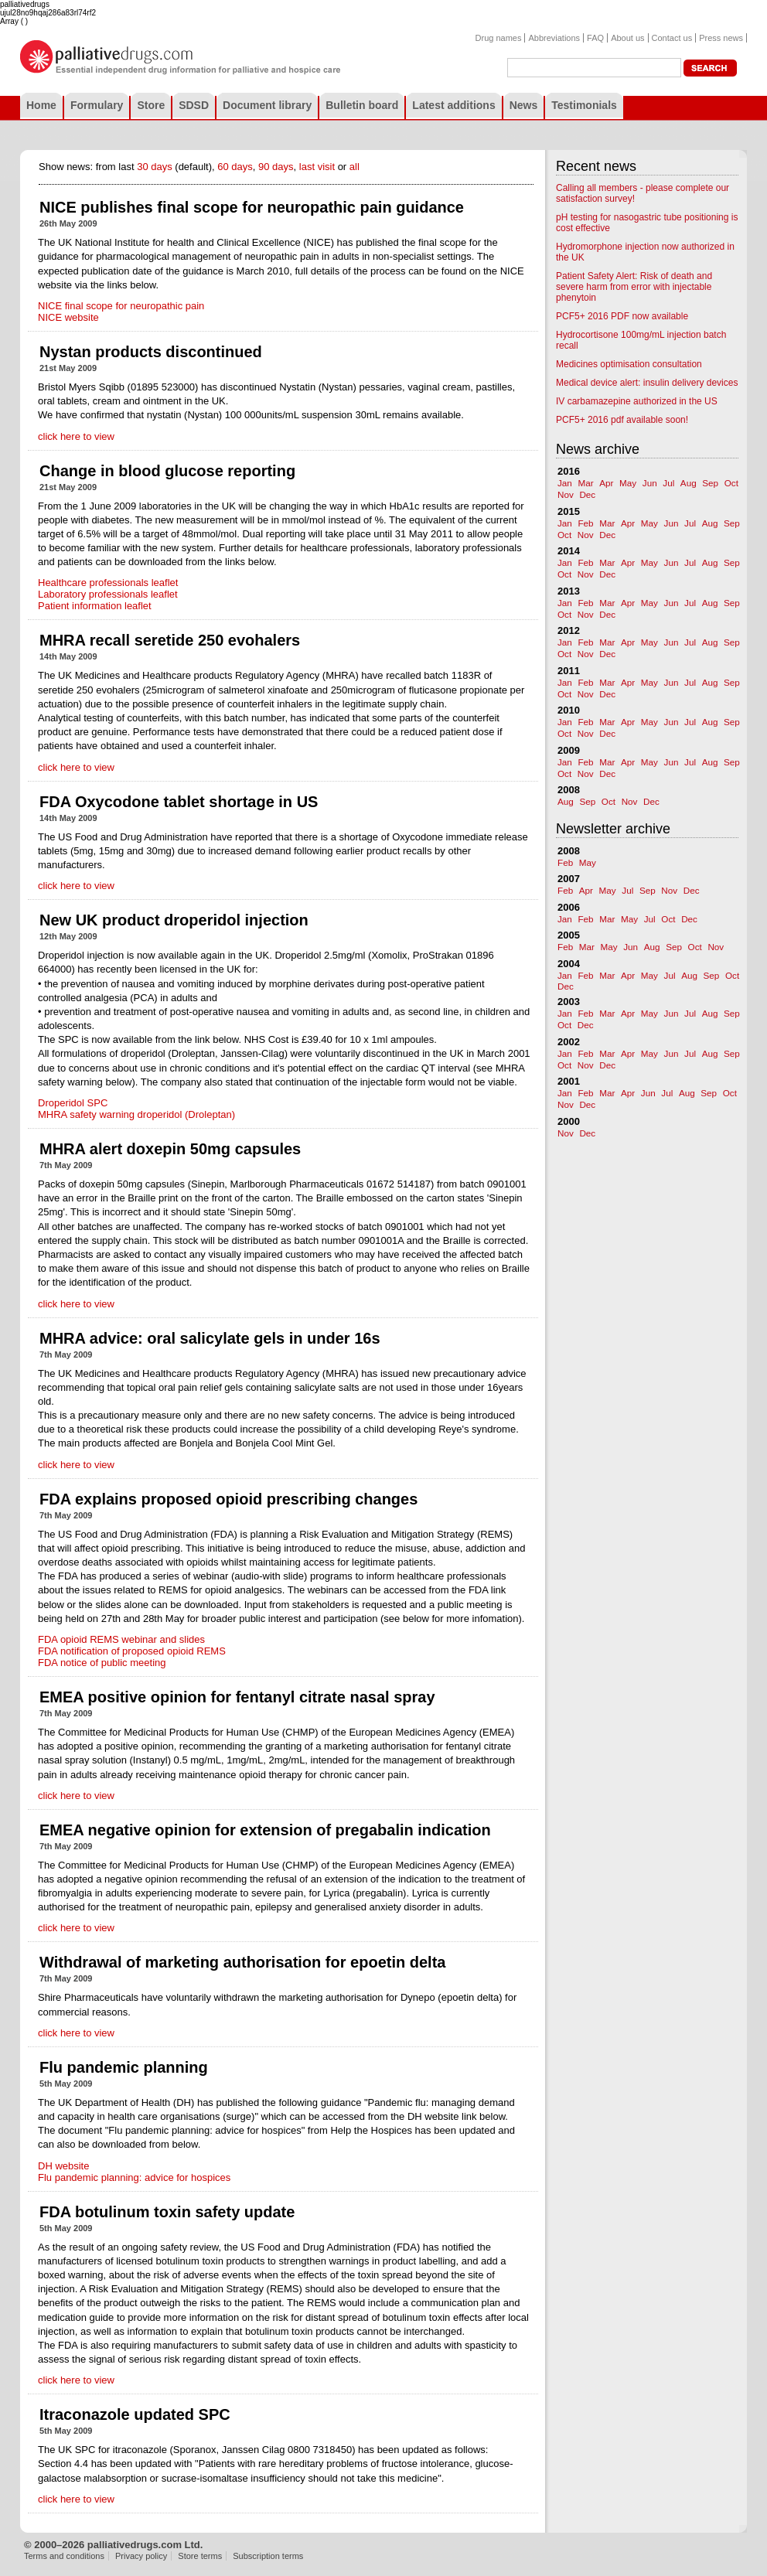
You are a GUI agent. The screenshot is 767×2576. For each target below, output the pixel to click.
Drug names (499, 38)
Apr (606, 483)
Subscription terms (268, 2556)
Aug (688, 483)
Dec (587, 494)
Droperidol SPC (72, 1103)
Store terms (200, 2556)
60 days (235, 166)
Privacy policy (141, 2556)
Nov (565, 494)
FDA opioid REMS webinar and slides (121, 1639)
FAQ (595, 38)
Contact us (672, 38)
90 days (276, 166)
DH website (63, 2166)
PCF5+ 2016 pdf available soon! (622, 419)
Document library (267, 105)
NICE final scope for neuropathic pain (121, 306)
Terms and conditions (64, 2556)
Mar (585, 483)
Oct (731, 483)
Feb (585, 523)
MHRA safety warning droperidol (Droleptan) (136, 1114)
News (524, 105)
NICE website (68, 317)
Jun (650, 483)
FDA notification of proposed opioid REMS (132, 1651)
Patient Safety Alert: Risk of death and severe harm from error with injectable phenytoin (634, 287)
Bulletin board (362, 105)
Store (151, 105)
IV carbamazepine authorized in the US (637, 401)
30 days (154, 166)
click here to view (76, 436)
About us (627, 38)
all (354, 166)
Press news (721, 38)
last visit (317, 166)
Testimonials (584, 105)
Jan (564, 483)
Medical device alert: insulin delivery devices (647, 382)
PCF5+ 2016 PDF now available (622, 316)
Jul (668, 483)
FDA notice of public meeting (101, 1662)
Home (41, 105)
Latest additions (453, 105)
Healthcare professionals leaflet (108, 582)
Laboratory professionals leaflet (108, 594)
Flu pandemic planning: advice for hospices (134, 2177)
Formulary (96, 105)
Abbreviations (554, 38)
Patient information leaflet (95, 606)
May (627, 483)
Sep (710, 483)
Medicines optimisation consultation (629, 364)
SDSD (194, 105)
